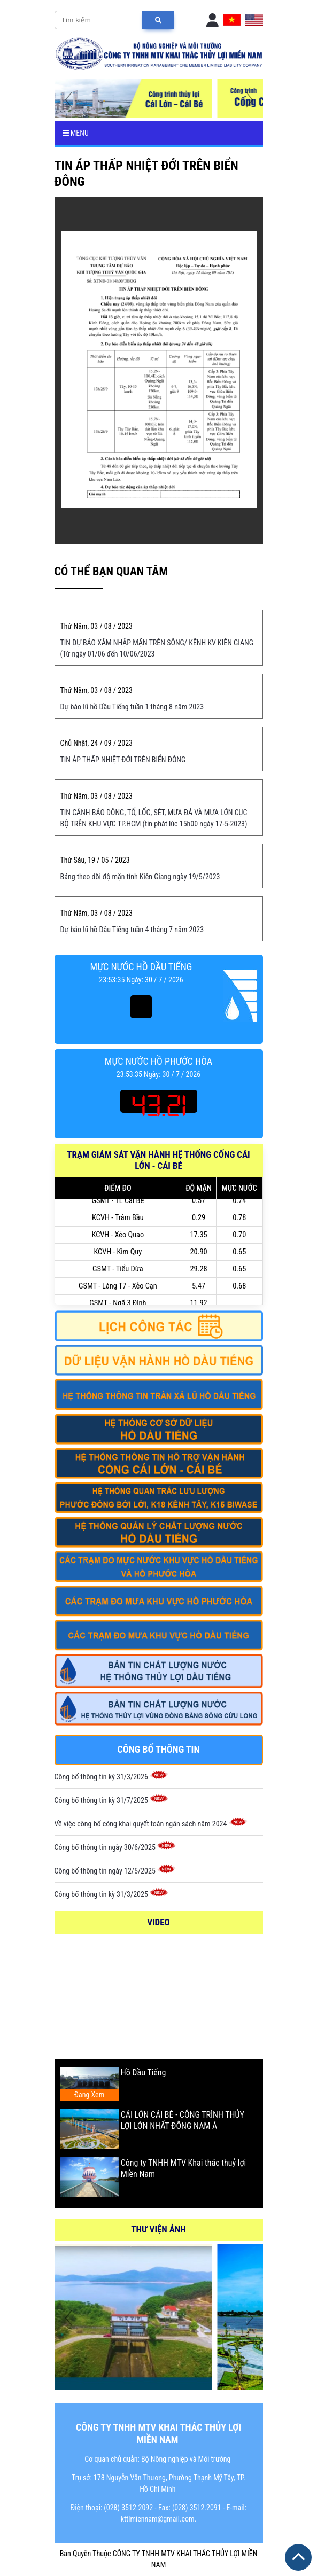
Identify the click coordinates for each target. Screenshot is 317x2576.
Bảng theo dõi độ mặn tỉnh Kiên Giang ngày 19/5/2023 (140, 876)
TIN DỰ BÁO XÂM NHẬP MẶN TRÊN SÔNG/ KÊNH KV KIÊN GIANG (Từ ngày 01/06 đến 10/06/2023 (157, 648)
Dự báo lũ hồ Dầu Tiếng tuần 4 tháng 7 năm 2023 (132, 929)
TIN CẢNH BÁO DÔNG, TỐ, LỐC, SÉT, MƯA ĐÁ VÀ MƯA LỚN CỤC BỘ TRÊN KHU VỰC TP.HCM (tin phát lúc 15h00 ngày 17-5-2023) (154, 818)
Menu (76, 133)
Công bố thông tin (159, 1749)
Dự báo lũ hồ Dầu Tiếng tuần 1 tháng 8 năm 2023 (132, 706)
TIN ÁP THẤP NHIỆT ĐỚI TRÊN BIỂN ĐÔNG (123, 759)
